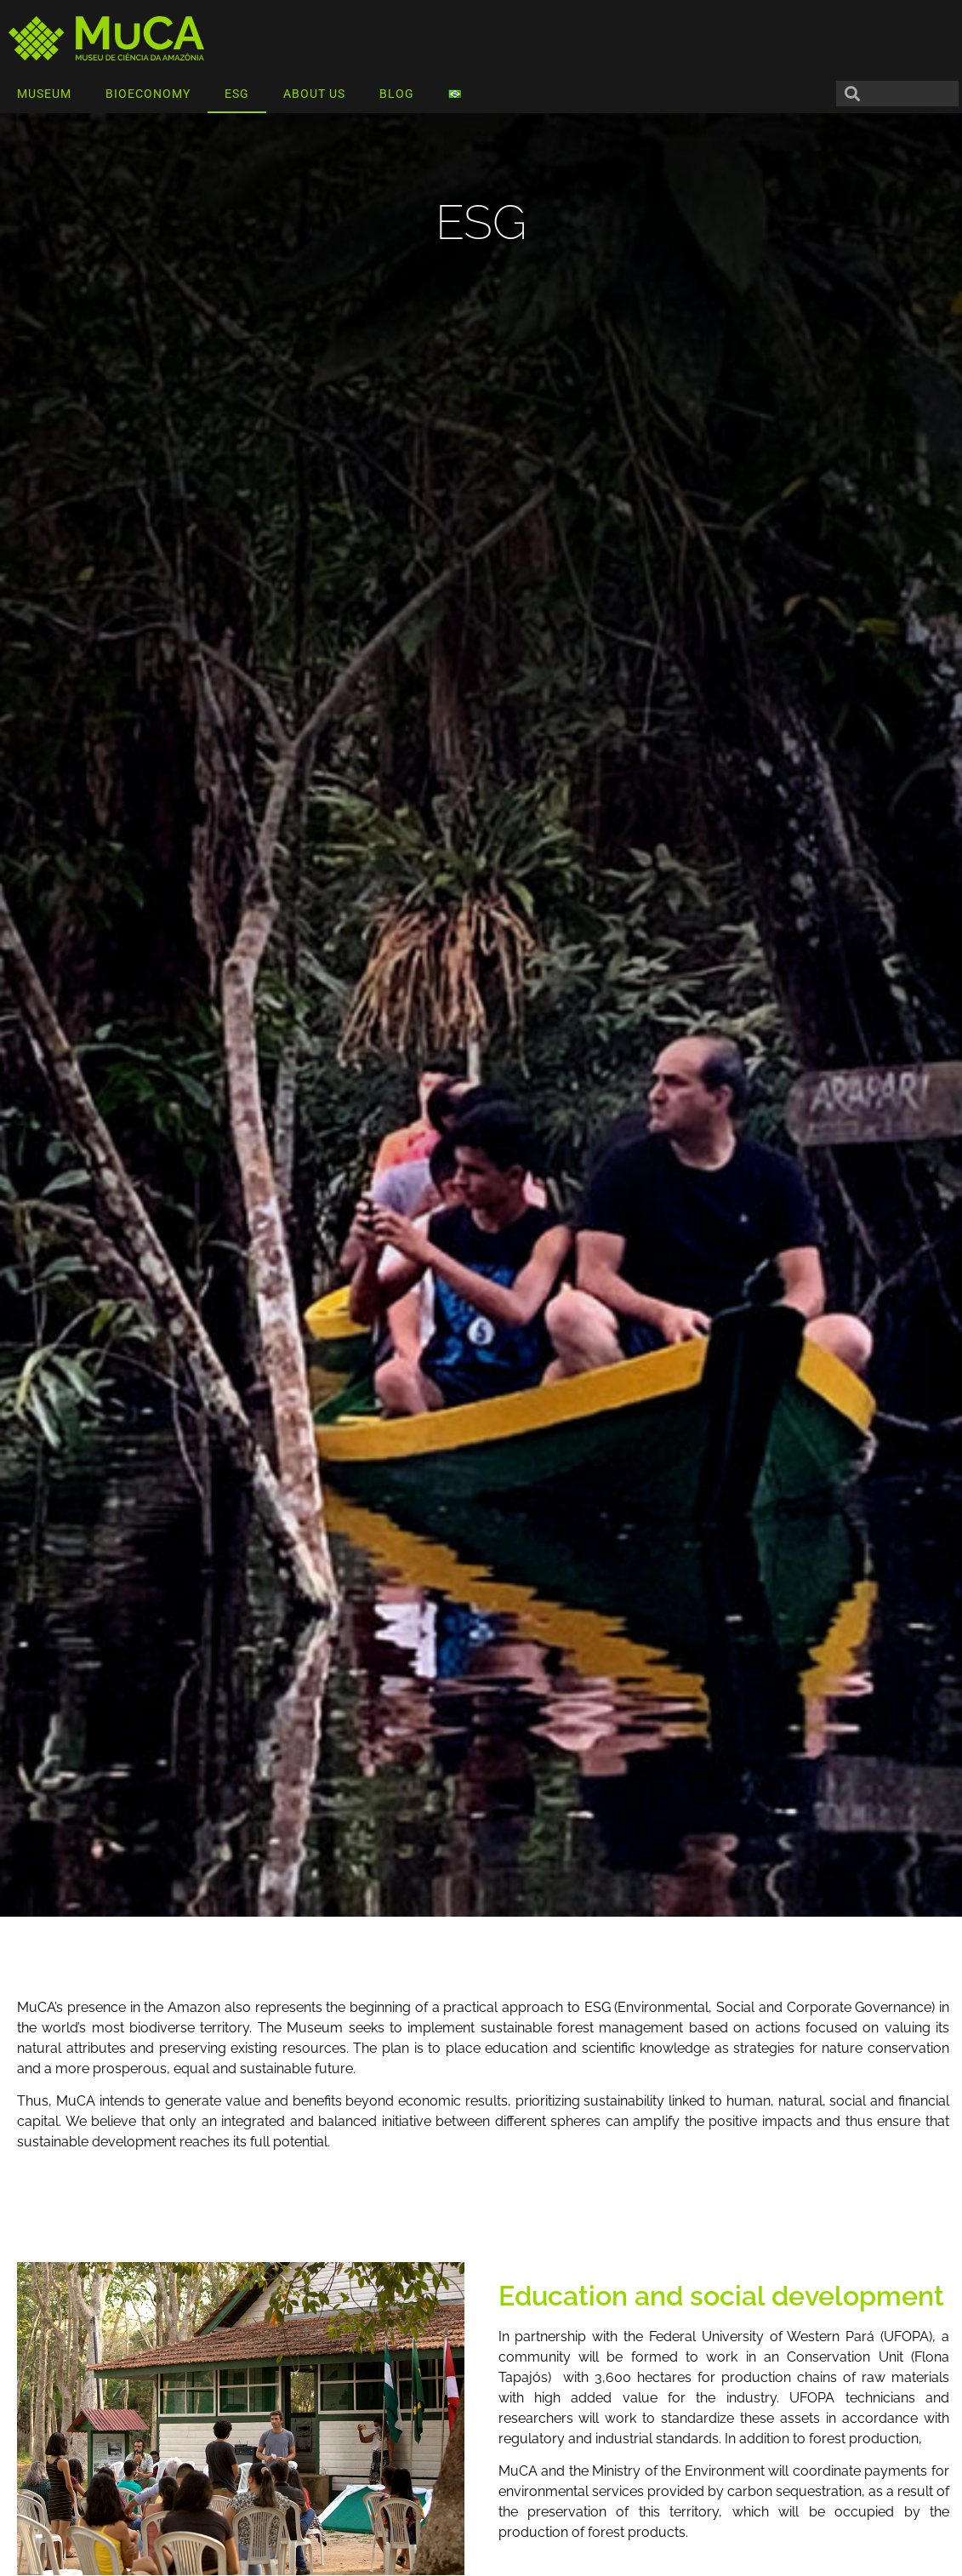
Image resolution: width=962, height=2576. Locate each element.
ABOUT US (314, 93)
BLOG (396, 93)
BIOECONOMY (148, 93)
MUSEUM (44, 93)
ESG (237, 93)
